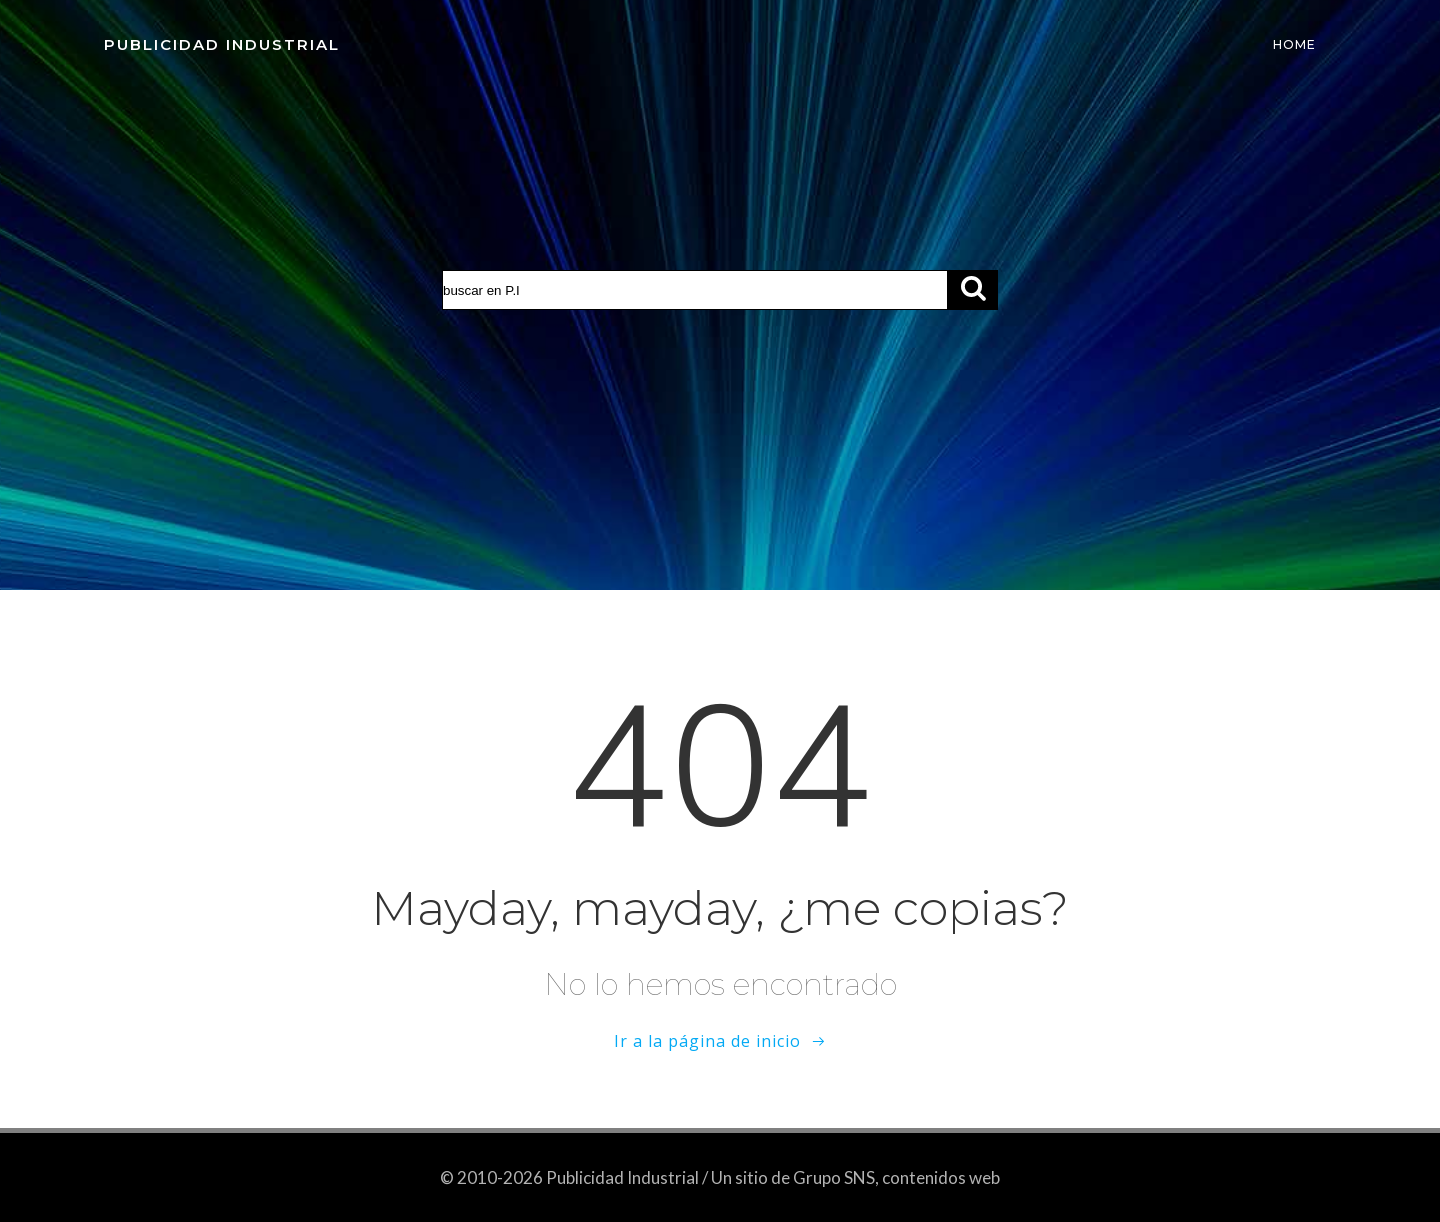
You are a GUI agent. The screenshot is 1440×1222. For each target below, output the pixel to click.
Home (1294, 44)
